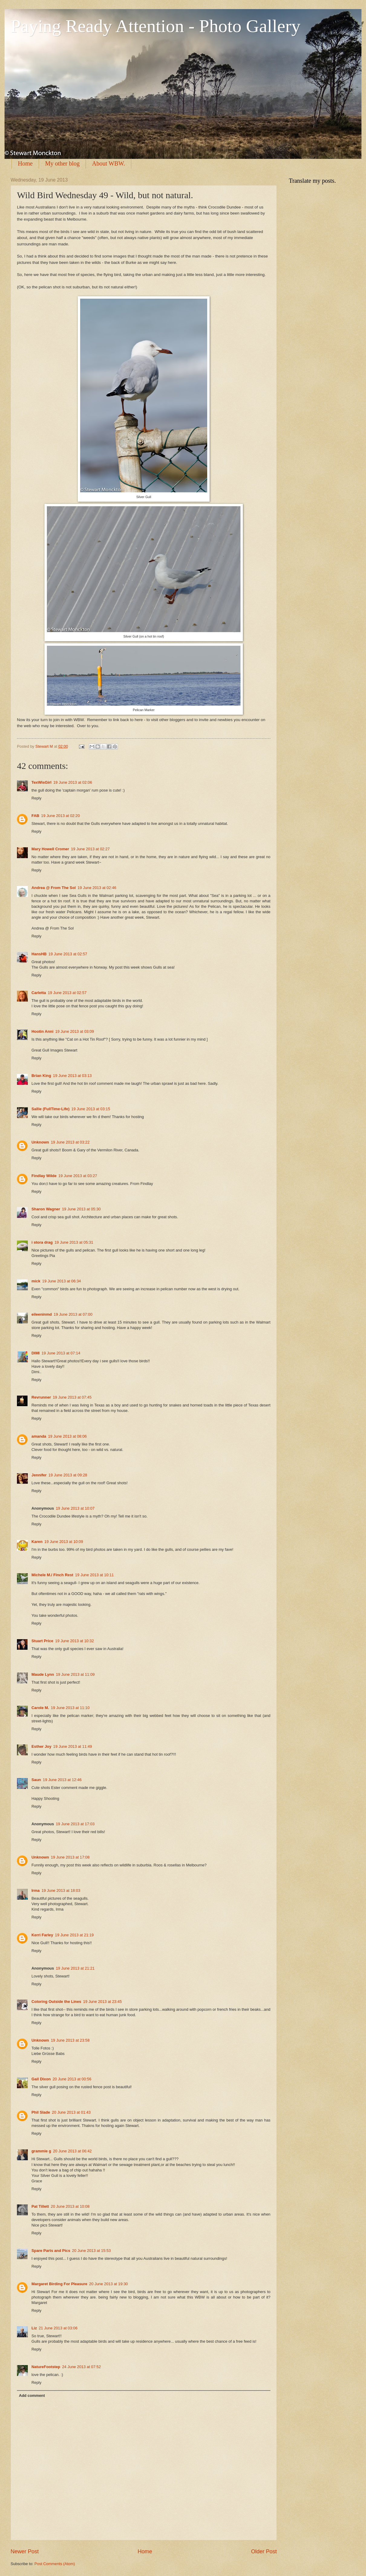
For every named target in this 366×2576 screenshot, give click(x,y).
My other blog (62, 163)
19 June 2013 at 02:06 (72, 782)
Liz (34, 2328)
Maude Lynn (42, 1674)
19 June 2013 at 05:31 (73, 1242)
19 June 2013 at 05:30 (81, 1209)
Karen (37, 1541)
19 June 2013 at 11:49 (72, 1746)
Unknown (40, 1142)
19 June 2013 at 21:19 (74, 1935)
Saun (36, 1779)
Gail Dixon (41, 2079)
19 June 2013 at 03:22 (70, 1142)
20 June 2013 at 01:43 (71, 2112)
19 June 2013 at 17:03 (75, 1824)
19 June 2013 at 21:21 (75, 1968)
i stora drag (42, 1242)
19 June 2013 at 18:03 (60, 1890)
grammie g (41, 2151)
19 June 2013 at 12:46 (62, 1779)
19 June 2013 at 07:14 (60, 1353)
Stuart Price (42, 1641)
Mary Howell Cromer (50, 849)
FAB (35, 815)
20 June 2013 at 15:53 (91, 2250)
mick (35, 1281)
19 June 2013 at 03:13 (72, 1075)
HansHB (39, 954)
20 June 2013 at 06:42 (72, 2151)
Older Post (264, 2551)
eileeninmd (41, 1314)
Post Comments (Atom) (54, 2563)
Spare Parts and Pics (50, 2250)
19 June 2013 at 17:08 (70, 1857)
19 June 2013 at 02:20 (60, 815)
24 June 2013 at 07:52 (81, 2366)
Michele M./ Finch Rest (52, 1575)
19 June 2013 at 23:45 (102, 2001)
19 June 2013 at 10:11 (94, 1575)
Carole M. (40, 1707)
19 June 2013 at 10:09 (63, 1541)
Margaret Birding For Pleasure (59, 2284)
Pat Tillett (40, 2206)
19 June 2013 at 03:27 (77, 1175)
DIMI (35, 1353)
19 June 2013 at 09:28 (67, 1475)
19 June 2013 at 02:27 (90, 849)
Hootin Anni (42, 1031)
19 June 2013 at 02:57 (67, 954)
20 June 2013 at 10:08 (70, 2206)
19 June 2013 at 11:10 (70, 1707)
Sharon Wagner (45, 1209)
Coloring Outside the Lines (56, 2001)
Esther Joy (41, 1746)
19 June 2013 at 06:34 (61, 1281)
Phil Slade (40, 2112)
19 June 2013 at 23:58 (70, 2040)
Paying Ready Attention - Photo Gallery (155, 26)
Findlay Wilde (44, 1175)
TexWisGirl (41, 782)
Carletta (38, 992)
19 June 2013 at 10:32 (74, 1641)
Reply (36, 798)
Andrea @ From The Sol (53, 887)
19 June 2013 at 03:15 (90, 1109)
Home (25, 163)
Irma (35, 1890)
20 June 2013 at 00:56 (72, 2079)
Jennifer (39, 1475)
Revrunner (41, 1397)
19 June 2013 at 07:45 (72, 1397)
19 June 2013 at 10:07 (75, 1508)
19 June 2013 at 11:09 (75, 1674)
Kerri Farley (42, 1935)
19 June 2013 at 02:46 (96, 887)
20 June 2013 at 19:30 (108, 2284)
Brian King (41, 1075)
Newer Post (25, 2551)
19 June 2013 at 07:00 (73, 1314)
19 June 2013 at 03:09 (74, 1031)
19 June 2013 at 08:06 (67, 1436)
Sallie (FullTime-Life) (50, 1109)
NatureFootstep (45, 2366)
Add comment (32, 2395)
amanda (38, 1436)
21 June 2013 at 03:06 (58, 2328)
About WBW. (108, 163)
